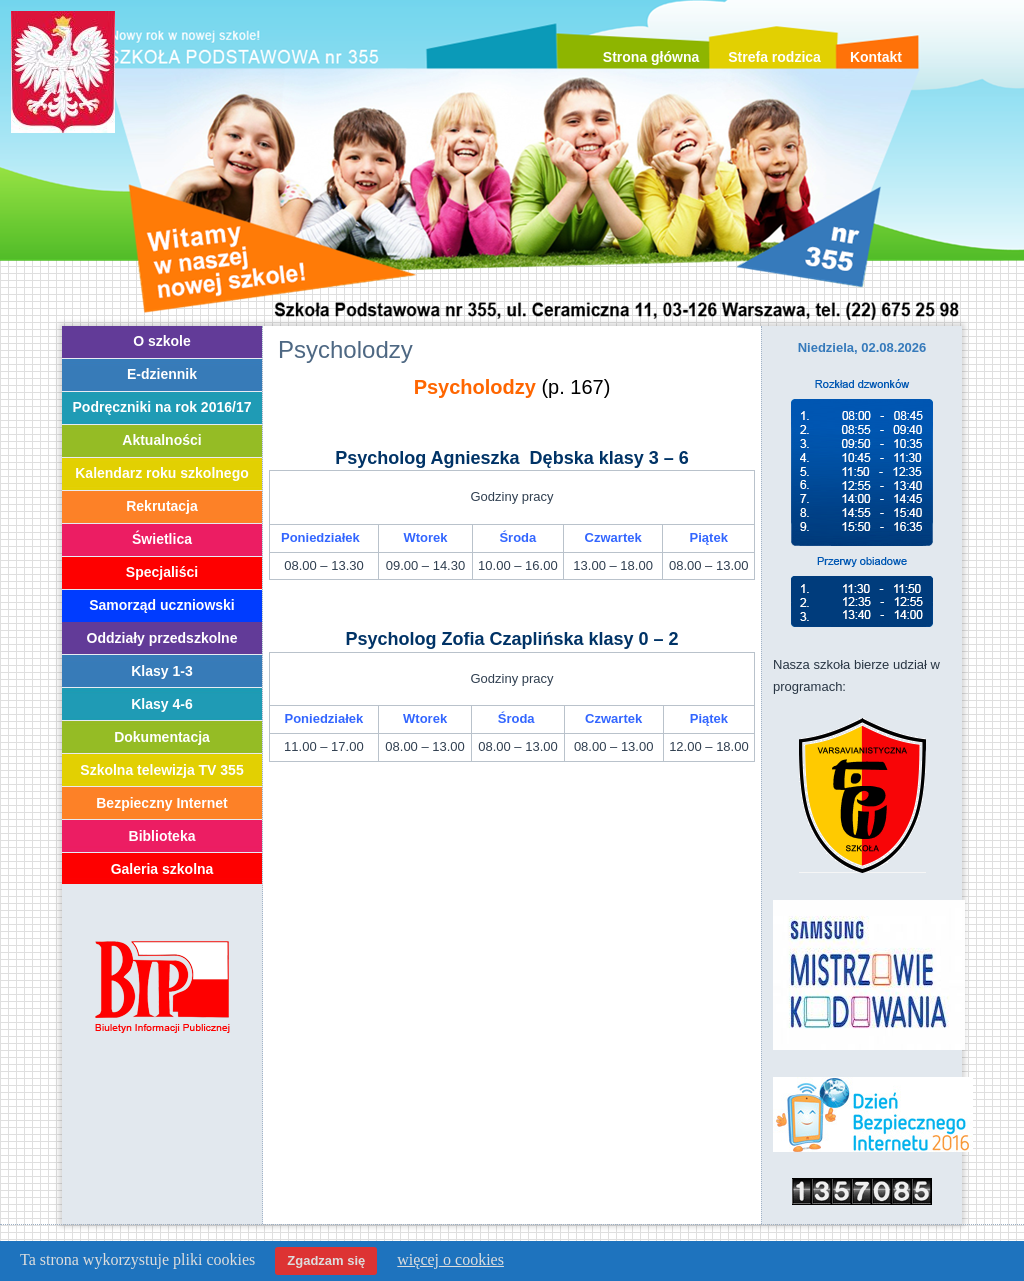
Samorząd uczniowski (161, 605)
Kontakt (876, 57)
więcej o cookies (450, 1259)
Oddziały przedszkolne (162, 638)
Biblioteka (162, 836)
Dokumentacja (162, 737)
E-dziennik (162, 374)
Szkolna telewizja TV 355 (161, 770)
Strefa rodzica (774, 57)
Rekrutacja (162, 506)
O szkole (162, 341)
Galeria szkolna (162, 869)
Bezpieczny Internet (161, 803)
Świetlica (162, 539)
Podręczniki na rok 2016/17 (162, 407)
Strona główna (651, 57)
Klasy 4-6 (161, 704)
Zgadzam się (326, 1260)
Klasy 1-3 (161, 671)
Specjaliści (162, 572)
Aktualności (161, 440)
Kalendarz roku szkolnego (161, 473)
